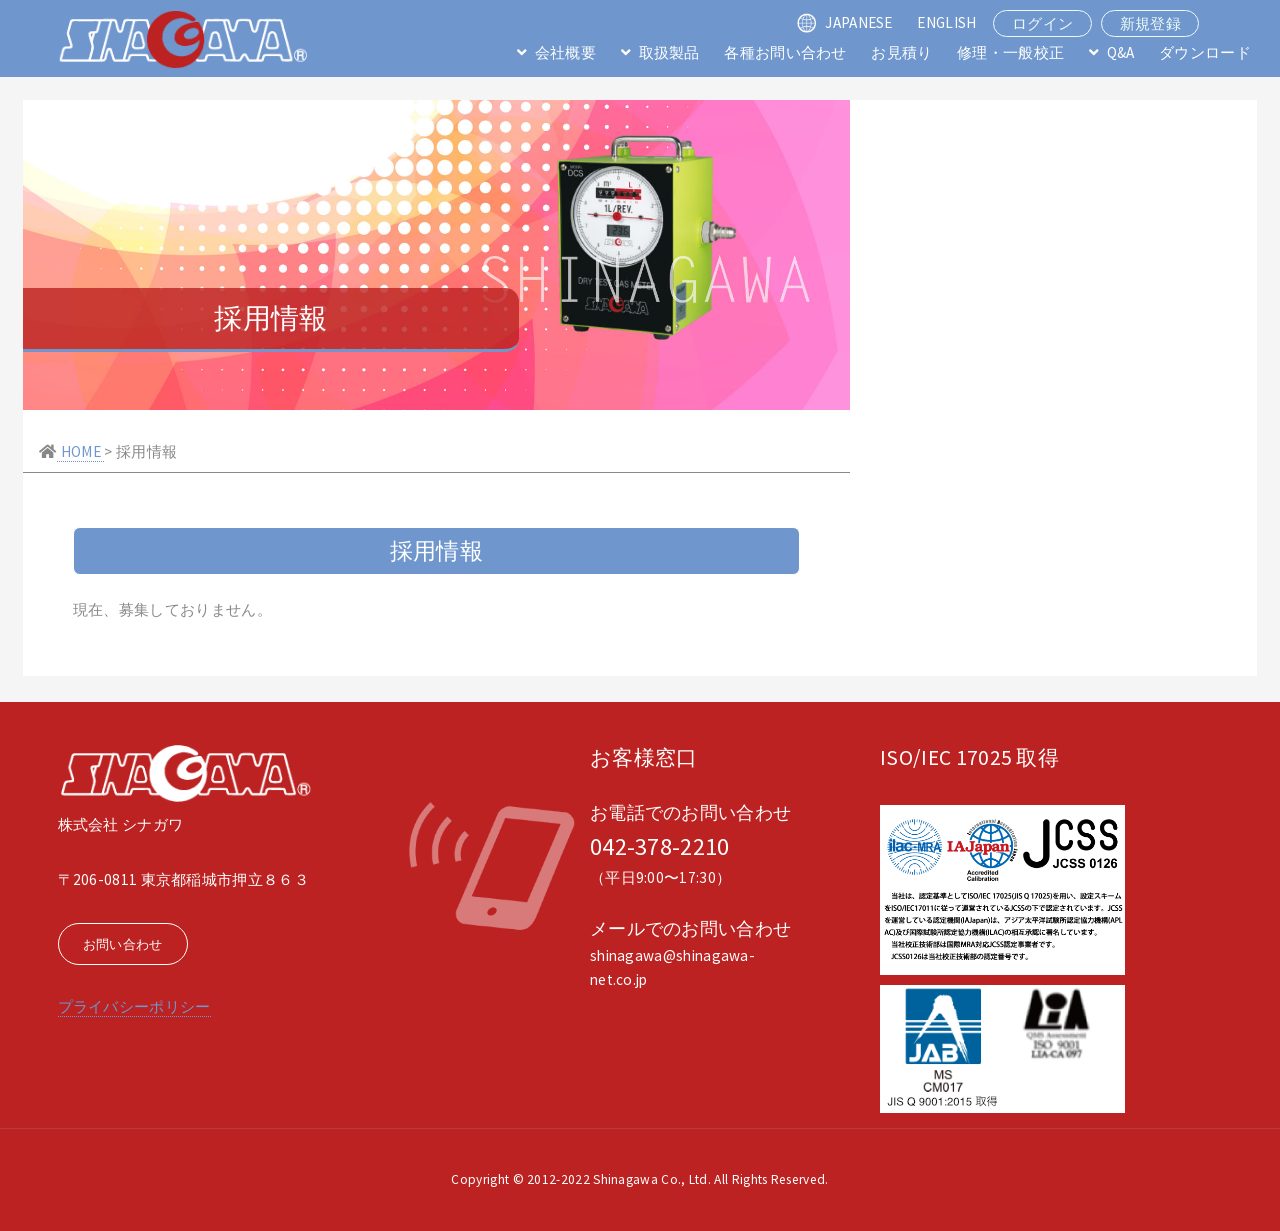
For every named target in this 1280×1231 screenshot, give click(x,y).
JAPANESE (858, 22)
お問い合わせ (123, 944)
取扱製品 (669, 52)
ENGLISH (946, 22)
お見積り (901, 52)
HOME (80, 451)
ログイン (1042, 23)
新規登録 (1150, 23)
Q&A (1121, 52)
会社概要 (565, 52)
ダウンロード (1205, 52)
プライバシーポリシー (134, 1006)
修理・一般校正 (1010, 52)
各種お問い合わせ (785, 52)
